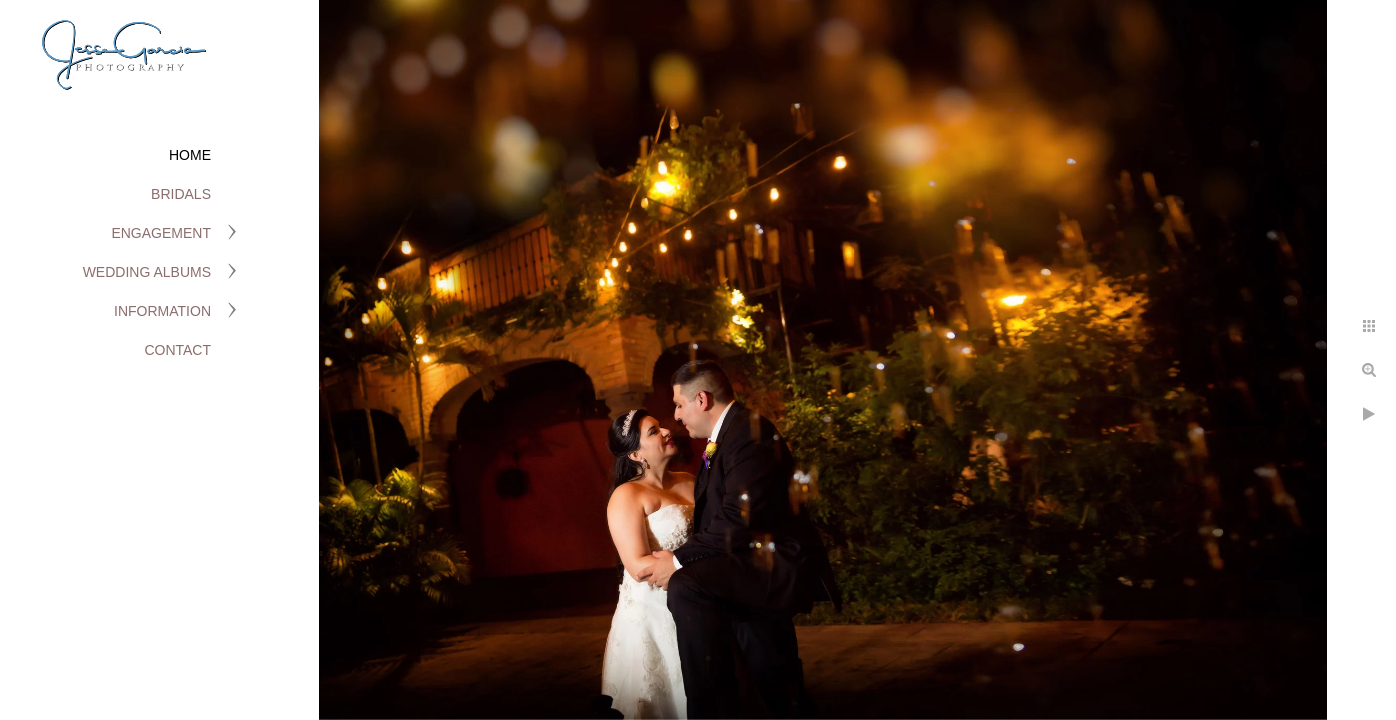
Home (190, 155)
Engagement (161, 233)
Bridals (181, 194)
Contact (177, 350)
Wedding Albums (147, 272)
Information (162, 311)
